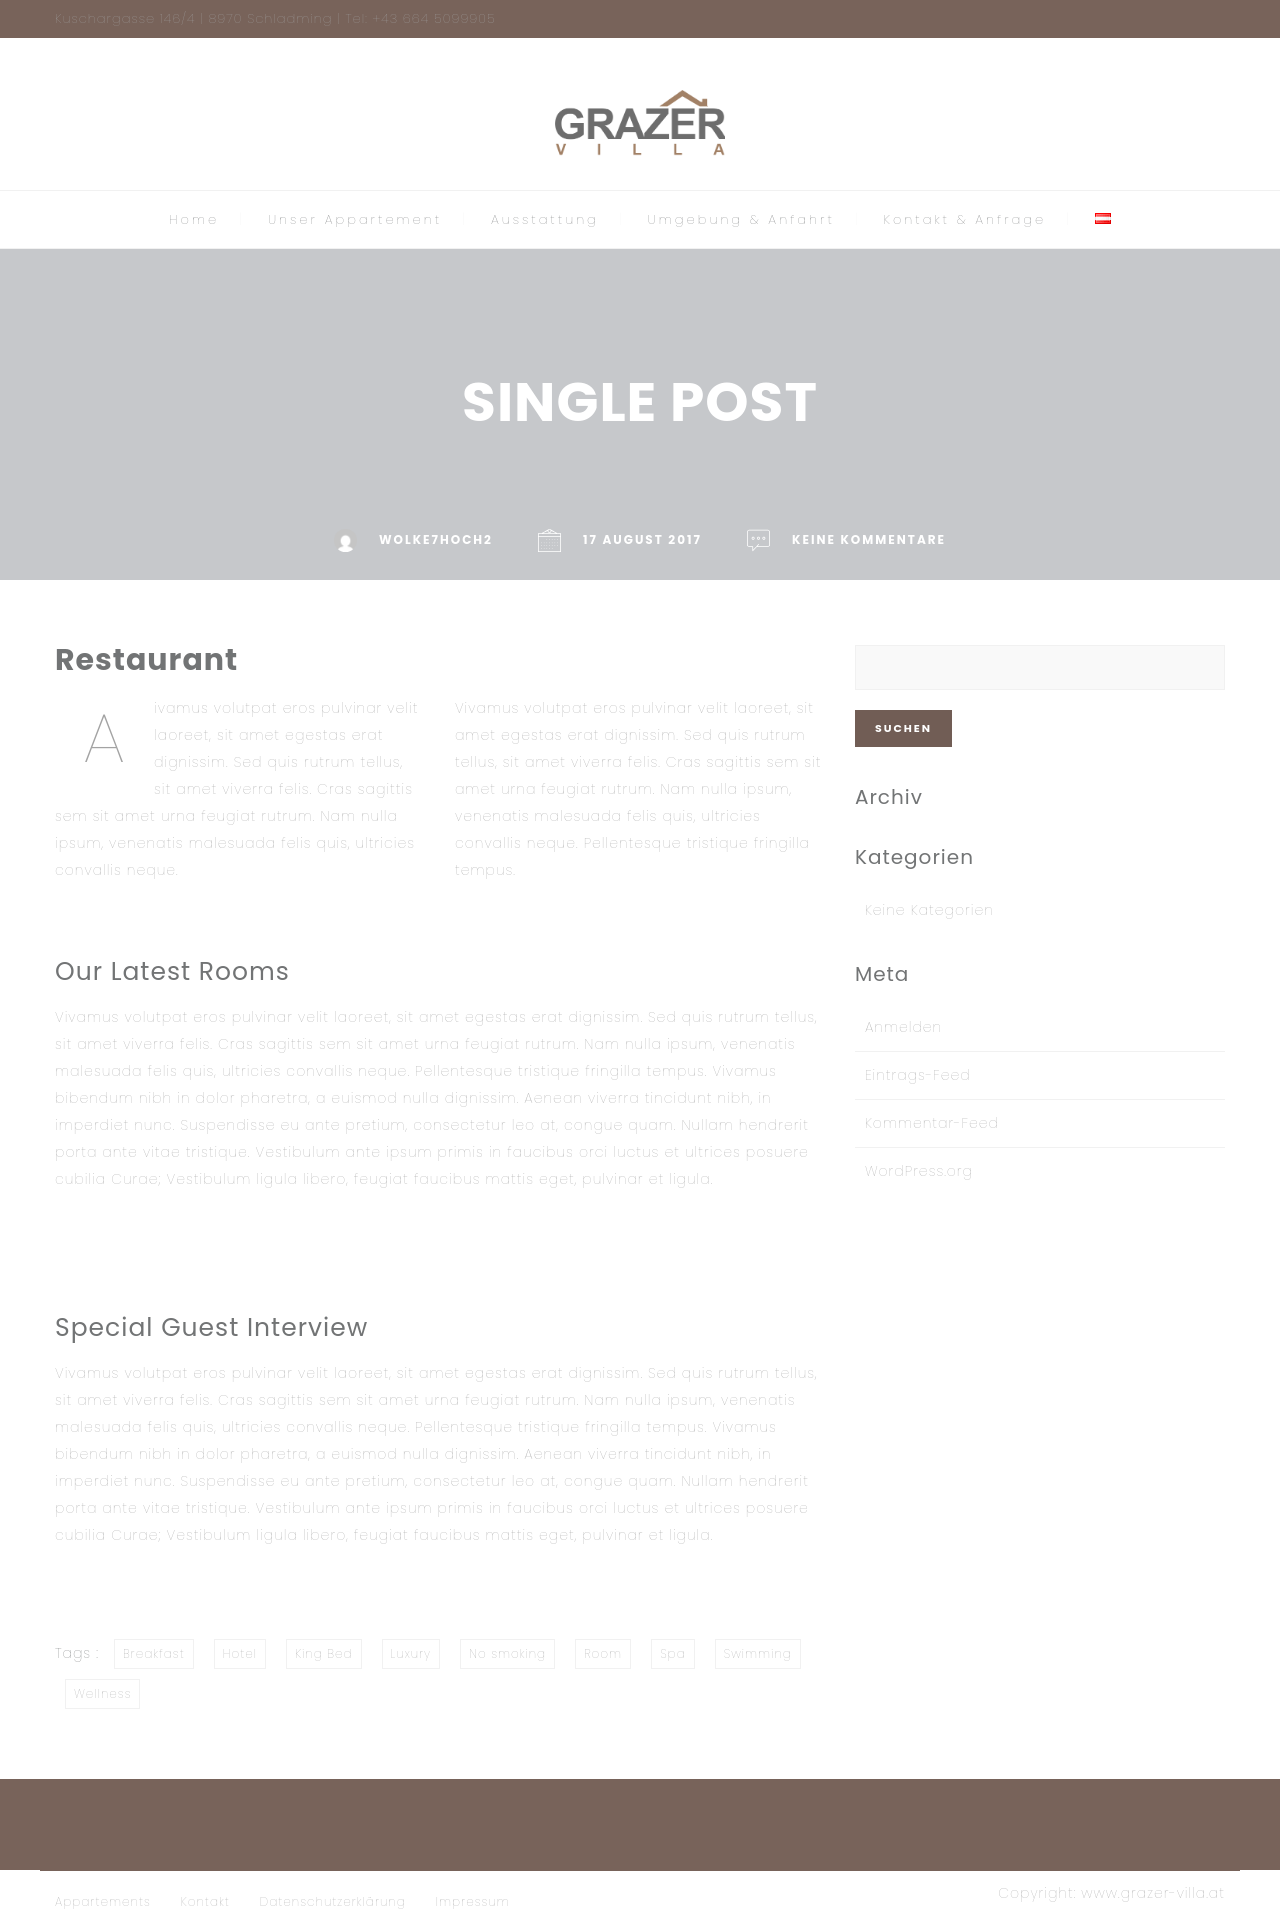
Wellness (102, 1693)
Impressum (473, 1901)
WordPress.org (919, 1171)
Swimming (758, 1653)
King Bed (323, 1653)
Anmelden (903, 1027)
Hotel (240, 1653)
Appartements (103, 1901)
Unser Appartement (355, 219)
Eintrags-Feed (918, 1075)
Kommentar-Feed (932, 1123)
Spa (673, 1653)
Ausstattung (545, 219)
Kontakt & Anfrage (965, 219)
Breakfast (154, 1653)
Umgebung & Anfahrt (741, 219)
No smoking (507, 1653)
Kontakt (205, 1901)
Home (194, 219)
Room (603, 1653)
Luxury (411, 1653)
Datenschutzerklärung (333, 1901)
